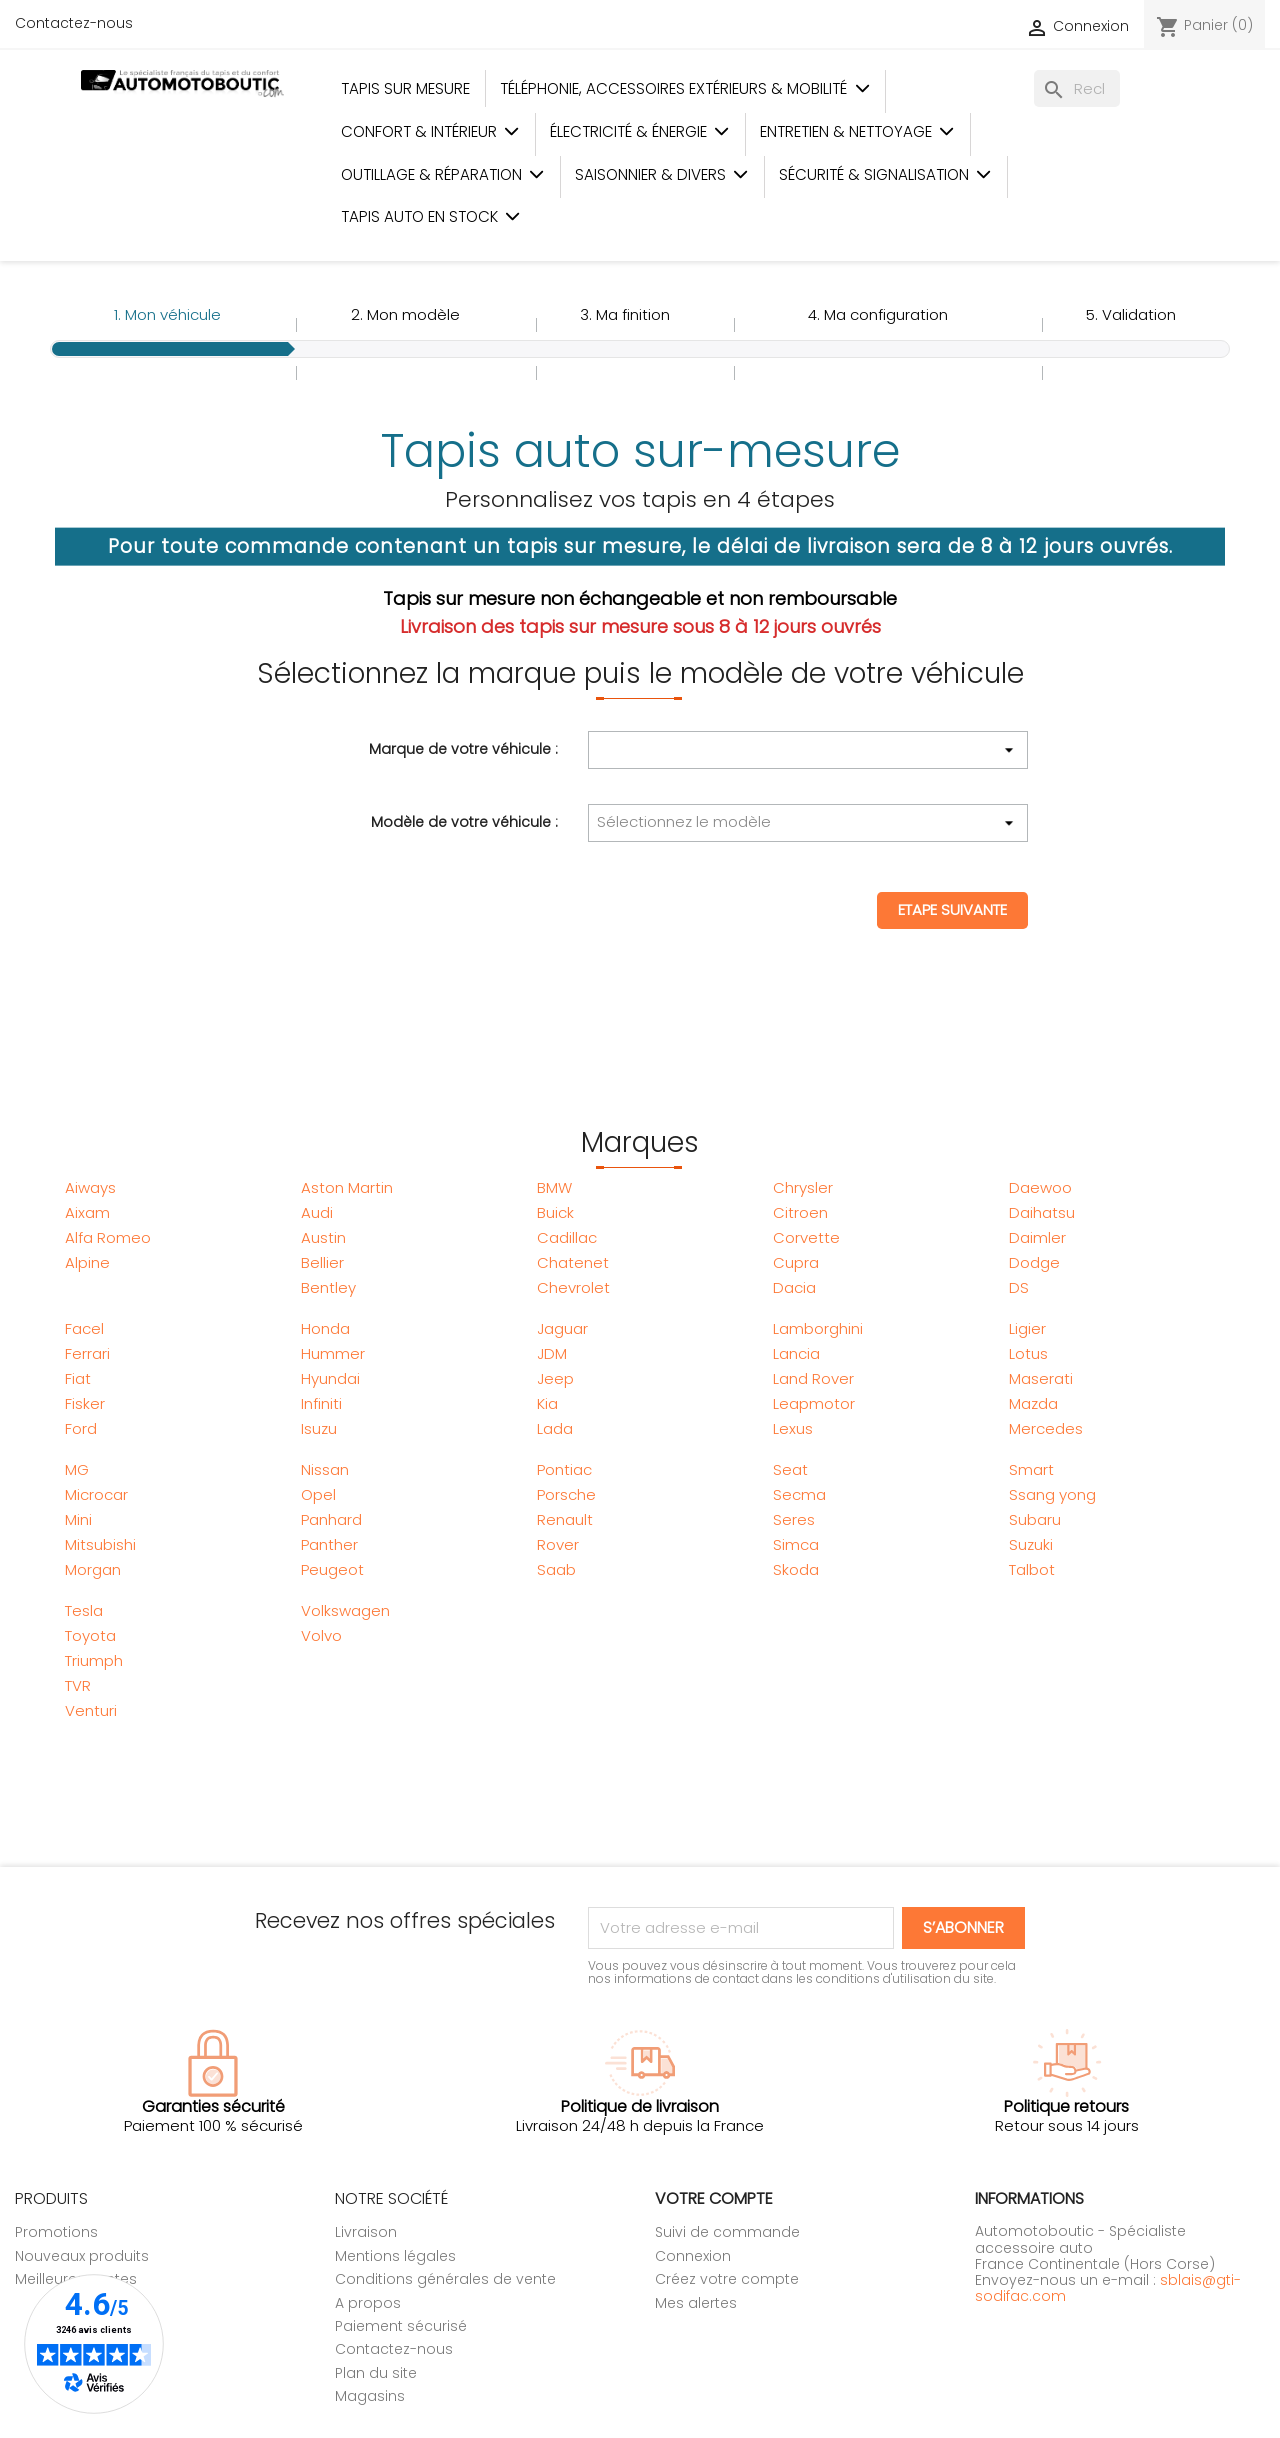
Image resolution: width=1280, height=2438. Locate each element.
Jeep (555, 1378)
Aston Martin (347, 1187)
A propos (368, 2303)
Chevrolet (573, 1287)
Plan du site (376, 2373)
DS (1019, 1287)
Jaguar (562, 1328)
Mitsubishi (100, 1544)
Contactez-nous (74, 23)
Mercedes (1046, 1428)
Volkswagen (345, 1610)
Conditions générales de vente (445, 2279)
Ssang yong (1052, 1494)
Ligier (1027, 1328)
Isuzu (319, 1428)
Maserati (1041, 1378)
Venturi (91, 1710)
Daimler (1037, 1237)
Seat (790, 1469)
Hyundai (330, 1378)
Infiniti (321, 1403)
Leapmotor (814, 1403)
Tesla (84, 1610)
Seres (794, 1519)
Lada (555, 1428)
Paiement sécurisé (401, 2326)
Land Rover (813, 1378)
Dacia (794, 1287)
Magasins (370, 2396)
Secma (799, 1494)
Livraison (366, 2232)
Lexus (793, 1428)
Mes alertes (696, 2303)
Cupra (796, 1262)
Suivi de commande (727, 2232)
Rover (558, 1544)
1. (167, 314)
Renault (565, 1519)
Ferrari (87, 1353)
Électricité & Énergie (640, 131)
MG (77, 1469)
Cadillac (567, 1237)
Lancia (796, 1353)
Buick (555, 1212)
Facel (84, 1328)
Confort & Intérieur (430, 131)
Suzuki (1031, 1544)
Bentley (328, 1287)
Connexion (693, 2256)
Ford (81, 1428)
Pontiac (564, 1469)
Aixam (87, 1212)
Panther (329, 1544)
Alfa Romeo (108, 1237)
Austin (323, 1237)
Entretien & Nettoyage (857, 131)
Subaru (1035, 1519)
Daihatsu (1042, 1212)
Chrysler (803, 1187)
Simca (796, 1544)
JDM (552, 1353)
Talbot (1032, 1569)
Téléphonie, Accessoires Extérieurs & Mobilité (685, 88)
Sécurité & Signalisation (885, 174)
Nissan (325, 1469)
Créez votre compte (727, 2279)
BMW (554, 1187)
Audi (317, 1212)
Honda (325, 1328)
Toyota (90, 1635)
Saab (556, 1569)
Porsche (566, 1494)
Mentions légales (395, 2256)
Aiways (90, 1187)
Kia (547, 1403)
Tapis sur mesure (405, 88)
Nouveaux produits (82, 2256)
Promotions (56, 2232)
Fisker (85, 1403)
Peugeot (332, 1569)
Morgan (93, 1569)
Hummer (333, 1353)
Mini (78, 1519)
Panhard (331, 1519)
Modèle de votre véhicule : (464, 821)
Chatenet (573, 1262)
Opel (318, 1494)
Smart (1031, 1469)
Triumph (94, 1660)
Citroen (800, 1212)
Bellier (322, 1262)
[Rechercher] (1077, 88)
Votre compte (714, 2198)
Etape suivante (952, 909)
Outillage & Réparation (443, 174)
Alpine (87, 1262)
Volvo (321, 1635)
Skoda (796, 1569)
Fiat (78, 1378)
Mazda (1033, 1403)
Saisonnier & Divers (662, 174)
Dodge (1034, 1262)
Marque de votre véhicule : (463, 748)
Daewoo (1040, 1187)
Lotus (1028, 1353)
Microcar (96, 1494)
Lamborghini (818, 1328)
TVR (78, 1685)
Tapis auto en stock (431, 216)
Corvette (806, 1237)
